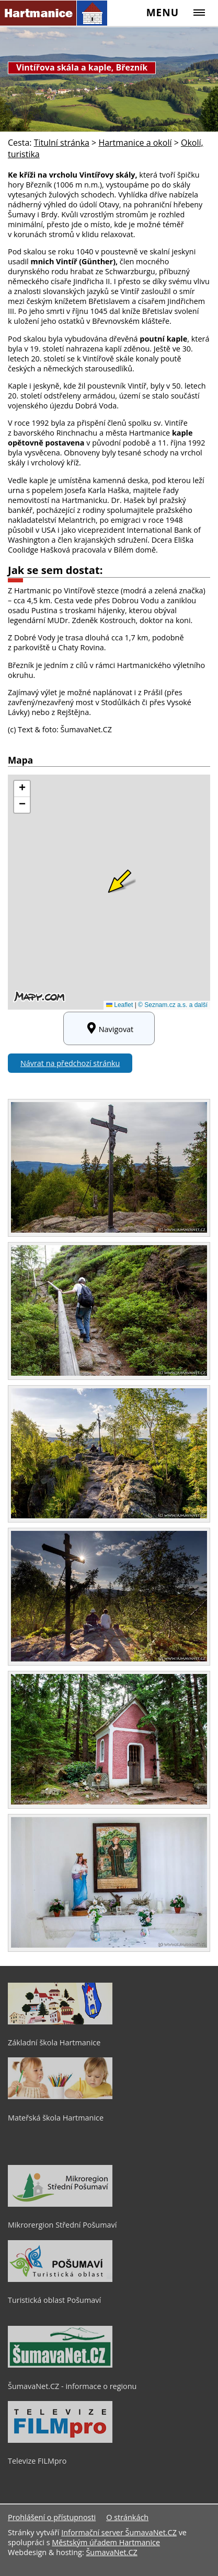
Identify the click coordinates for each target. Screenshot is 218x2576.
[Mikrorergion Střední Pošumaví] (60, 2204)
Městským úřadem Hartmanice (106, 2542)
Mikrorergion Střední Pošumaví (62, 2225)
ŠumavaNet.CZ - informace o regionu (72, 2386)
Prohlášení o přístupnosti (52, 2517)
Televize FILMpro (37, 2461)
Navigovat (109, 1028)
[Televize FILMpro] (60, 2440)
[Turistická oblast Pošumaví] (60, 2279)
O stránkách (127, 2517)
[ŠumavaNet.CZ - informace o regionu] (60, 2365)
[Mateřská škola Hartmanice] (60, 2096)
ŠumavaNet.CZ (111, 2552)
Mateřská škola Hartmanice (56, 2118)
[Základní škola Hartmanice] (60, 2022)
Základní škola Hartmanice (54, 2042)
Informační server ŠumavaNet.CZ (119, 2532)
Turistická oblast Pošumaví (54, 2300)
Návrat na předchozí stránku (70, 1063)
